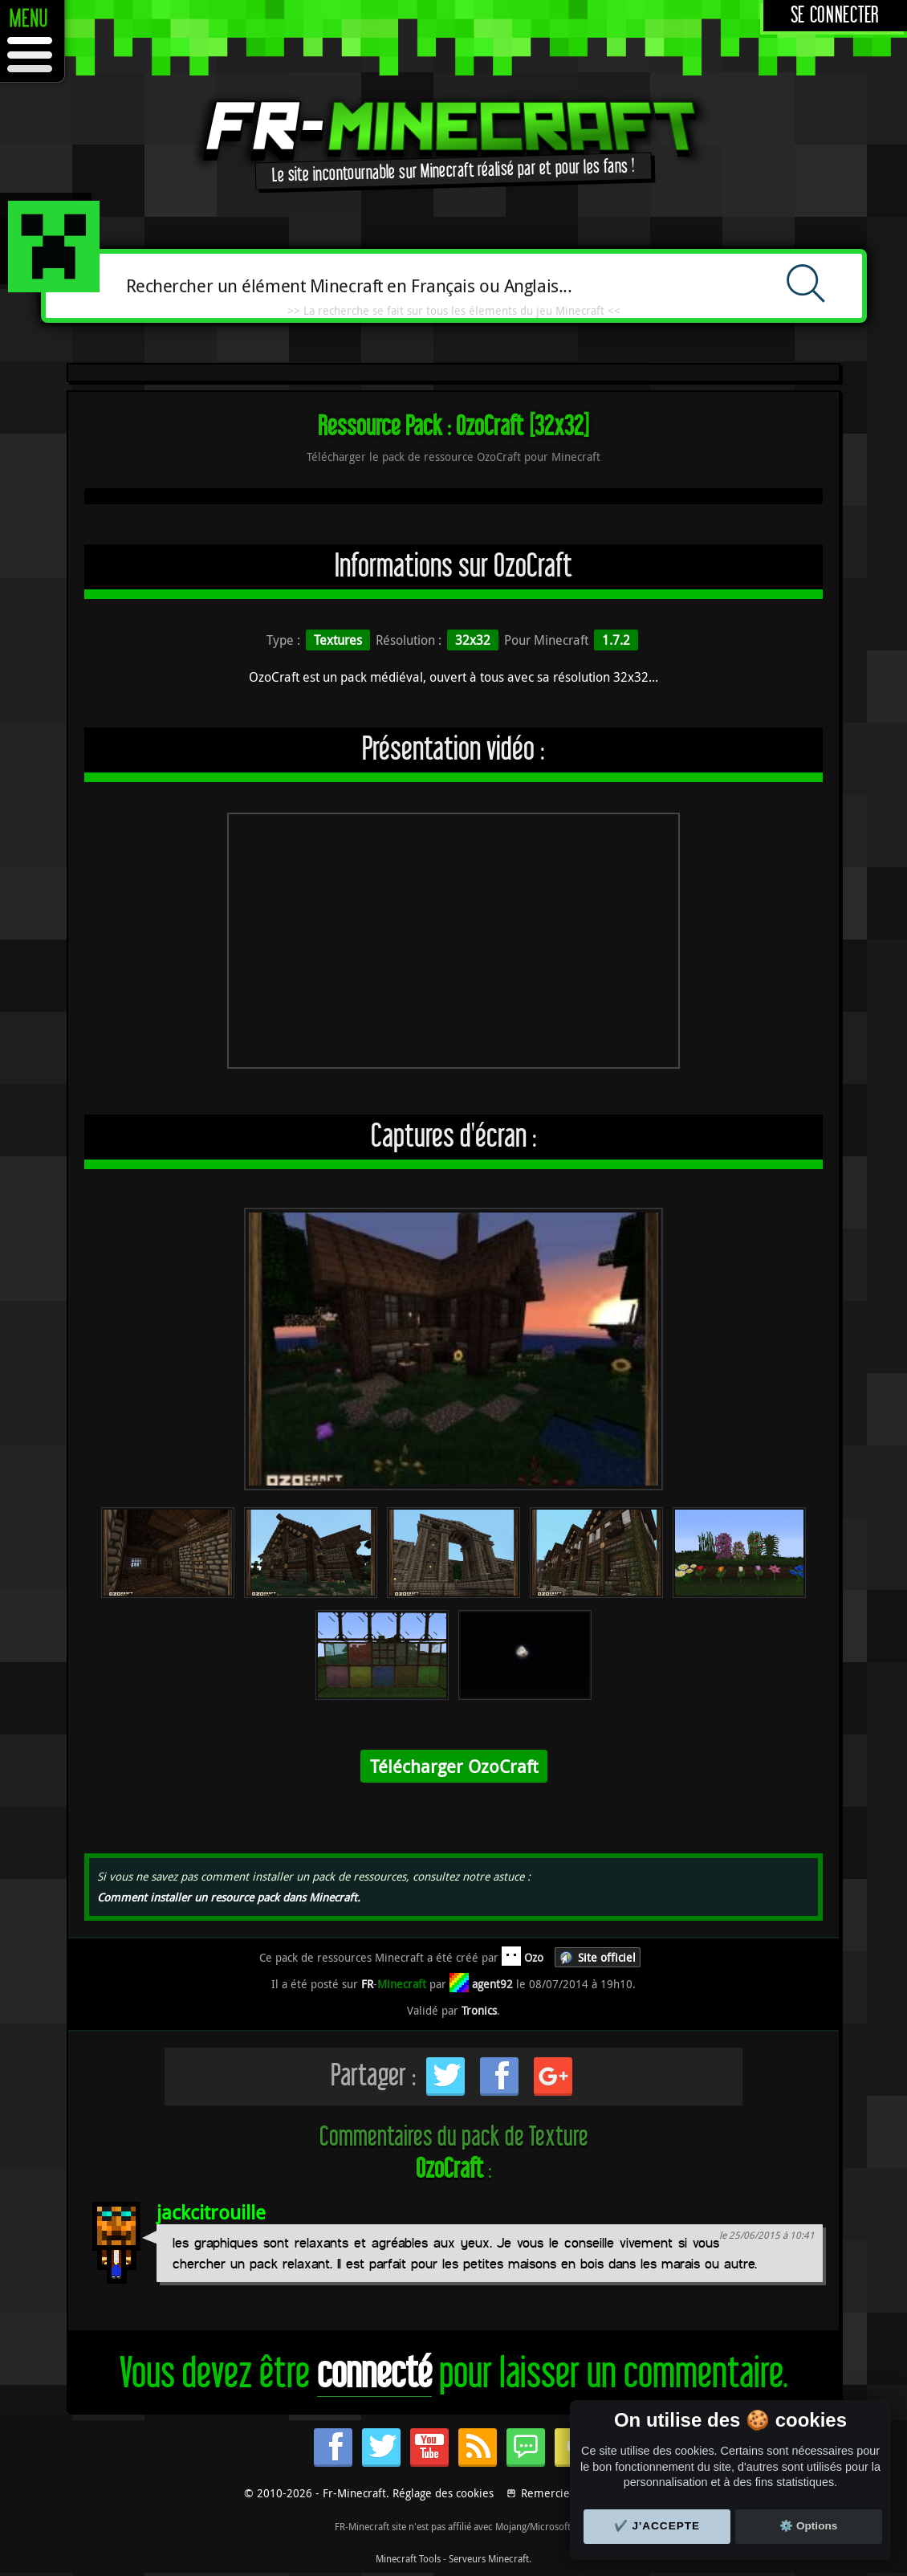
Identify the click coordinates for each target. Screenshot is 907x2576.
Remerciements (561, 2493)
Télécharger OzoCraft (454, 1766)
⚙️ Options (808, 2526)
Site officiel (607, 1957)
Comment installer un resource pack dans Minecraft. (228, 1897)
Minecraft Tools (408, 2558)
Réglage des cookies (443, 2493)
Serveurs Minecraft (489, 2558)
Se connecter (835, 15)
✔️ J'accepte (657, 2526)
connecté (374, 2374)
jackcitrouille (211, 2212)
